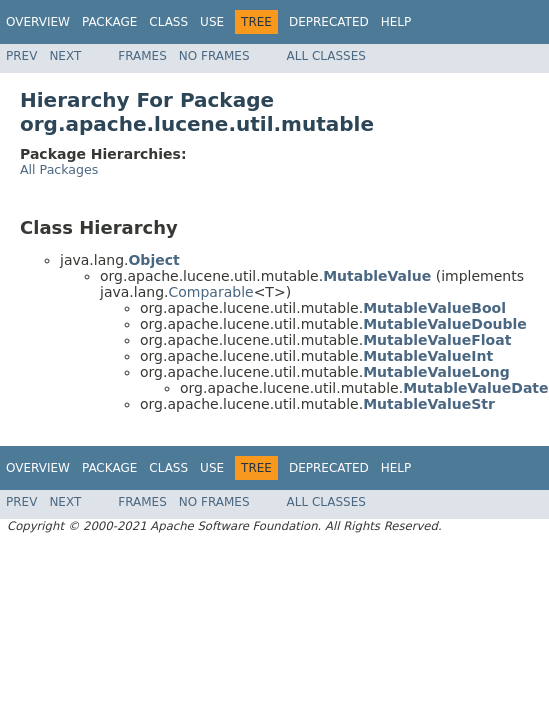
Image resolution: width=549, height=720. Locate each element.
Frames (142, 56)
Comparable (210, 292)
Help (396, 22)
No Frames (214, 56)
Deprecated (329, 22)
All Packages (59, 169)
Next (65, 56)
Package (109, 22)
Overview (38, 22)
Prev (21, 56)
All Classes (326, 56)
